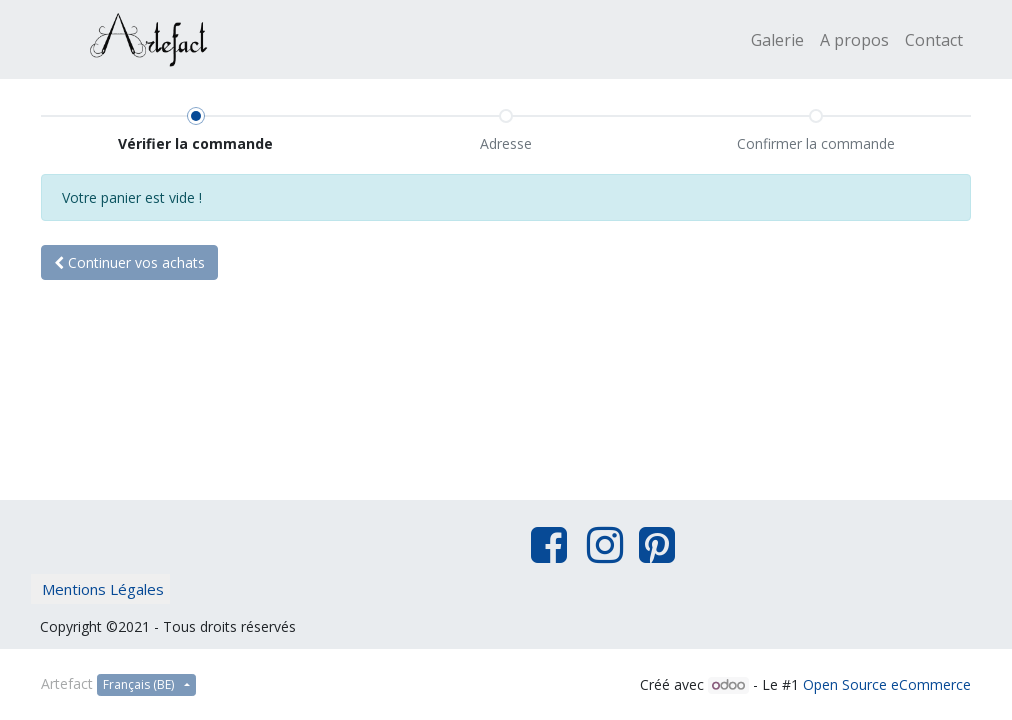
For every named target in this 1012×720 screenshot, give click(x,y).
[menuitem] (777, 40)
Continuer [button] (129, 262)
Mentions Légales (103, 589)
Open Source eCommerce (887, 684)
